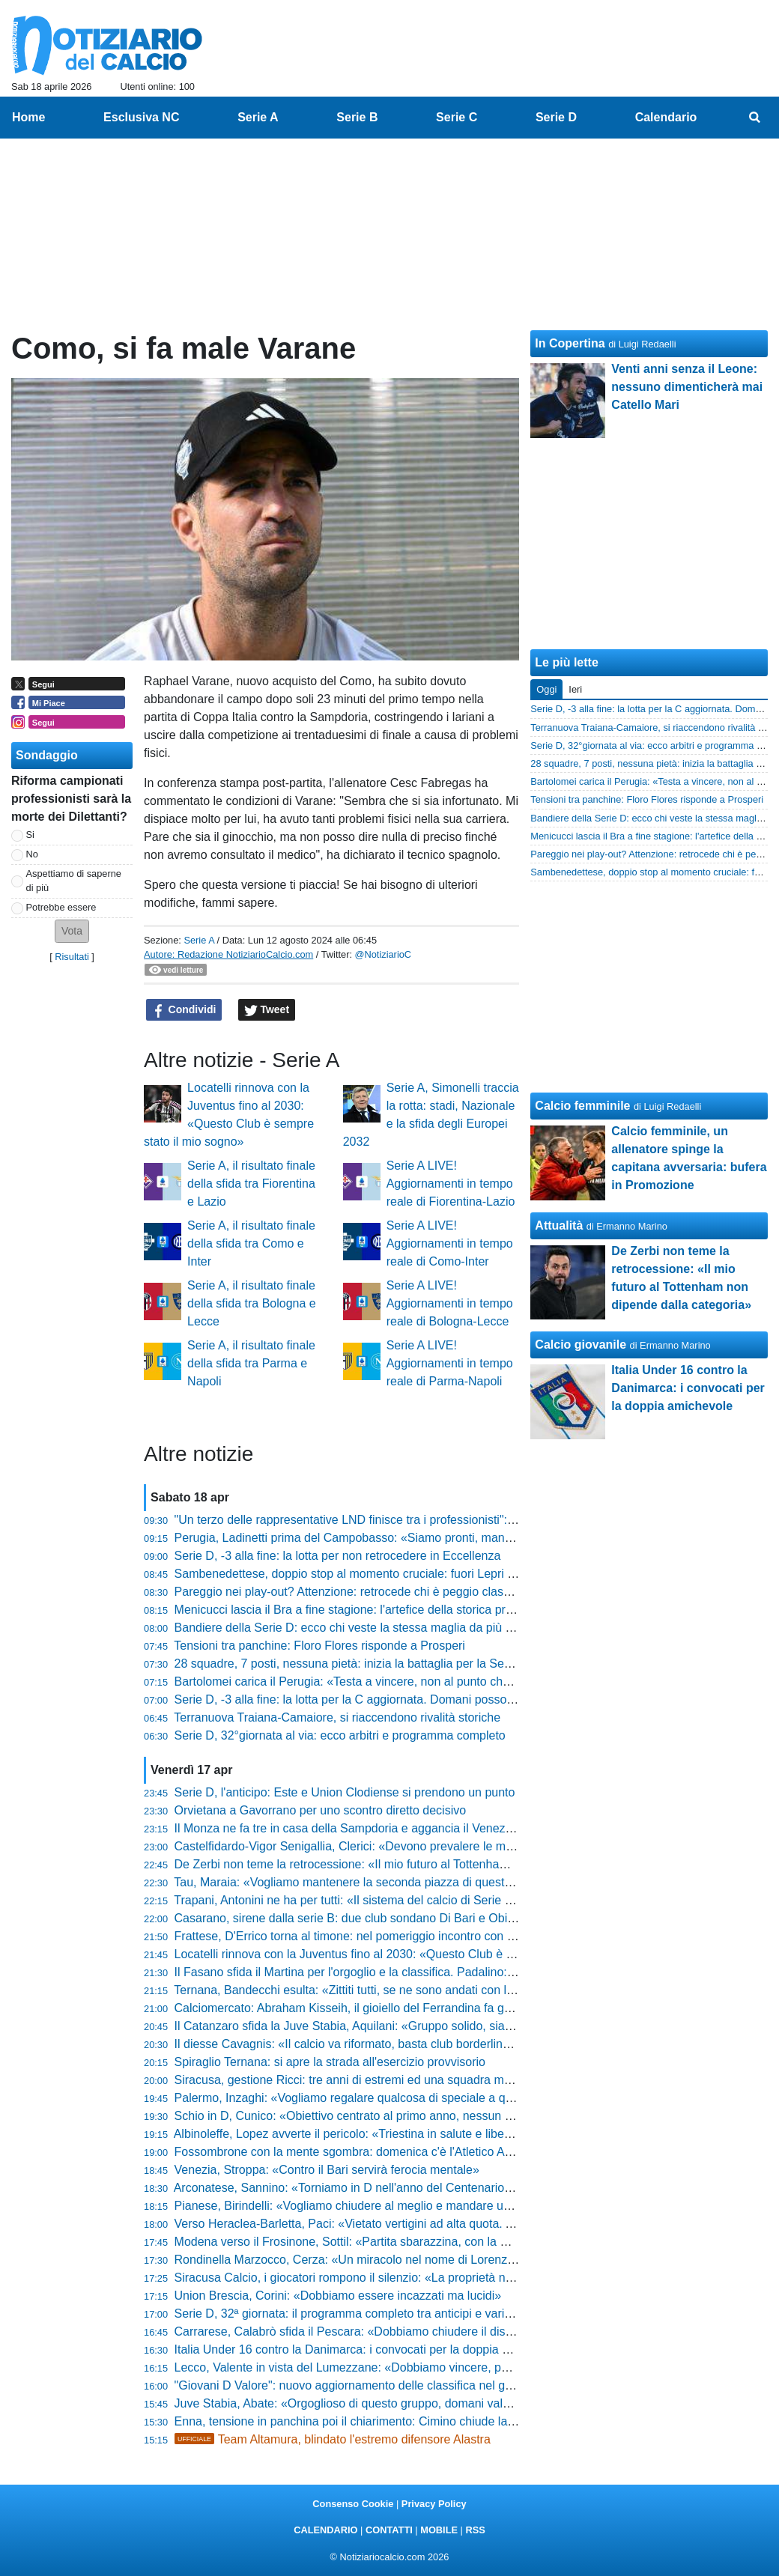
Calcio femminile (582, 1105)
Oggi (546, 689)
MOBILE (439, 2530)
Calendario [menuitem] (666, 117)
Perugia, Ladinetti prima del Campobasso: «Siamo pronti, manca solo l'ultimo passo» (400, 1537)
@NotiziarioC (383, 954)
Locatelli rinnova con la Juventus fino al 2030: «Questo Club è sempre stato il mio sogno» (412, 1954)
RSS (475, 2530)
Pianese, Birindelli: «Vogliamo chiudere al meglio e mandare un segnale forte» (382, 2205)
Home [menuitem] (28, 117)
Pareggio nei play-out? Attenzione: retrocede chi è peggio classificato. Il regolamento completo (425, 1591)
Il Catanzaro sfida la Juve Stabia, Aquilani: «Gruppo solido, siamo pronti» (368, 2026)
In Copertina (569, 343)
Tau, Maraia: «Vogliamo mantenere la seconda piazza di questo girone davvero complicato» (417, 1882)
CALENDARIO (325, 2530)
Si (30, 834)
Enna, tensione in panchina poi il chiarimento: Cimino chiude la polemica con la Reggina (408, 2421)
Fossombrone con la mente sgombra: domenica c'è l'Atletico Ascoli (352, 2151)
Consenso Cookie (352, 2503)
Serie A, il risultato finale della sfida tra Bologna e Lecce (251, 1303)
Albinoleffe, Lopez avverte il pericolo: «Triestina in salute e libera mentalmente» (384, 2133)
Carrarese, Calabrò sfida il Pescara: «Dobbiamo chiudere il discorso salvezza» (383, 2331)
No (32, 854)
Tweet (267, 1010)
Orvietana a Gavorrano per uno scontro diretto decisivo (321, 1810)
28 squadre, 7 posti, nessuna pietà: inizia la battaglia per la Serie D (352, 1663)
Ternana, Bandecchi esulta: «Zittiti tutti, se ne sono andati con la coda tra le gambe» (396, 1990)
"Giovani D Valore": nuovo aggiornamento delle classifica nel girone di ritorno (378, 2385)
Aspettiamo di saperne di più (73, 880)
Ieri (575, 689)
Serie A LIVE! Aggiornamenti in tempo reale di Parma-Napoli (450, 1363)
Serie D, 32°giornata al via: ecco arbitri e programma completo (340, 1735)
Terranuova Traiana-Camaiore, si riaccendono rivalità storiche (337, 1717)
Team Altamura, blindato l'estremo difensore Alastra (333, 2439)
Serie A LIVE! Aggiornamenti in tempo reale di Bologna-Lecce (450, 1303)
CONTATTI (389, 2530)
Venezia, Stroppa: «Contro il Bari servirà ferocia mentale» (327, 2169)
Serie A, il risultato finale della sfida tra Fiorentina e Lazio (251, 1183)
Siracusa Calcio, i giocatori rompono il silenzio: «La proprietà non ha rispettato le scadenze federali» (440, 2277)
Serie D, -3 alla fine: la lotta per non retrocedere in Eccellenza (338, 1555)
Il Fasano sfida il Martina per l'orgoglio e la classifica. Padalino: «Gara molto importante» (409, 1972)
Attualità (559, 1225)
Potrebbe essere (61, 907)
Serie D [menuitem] (556, 117)
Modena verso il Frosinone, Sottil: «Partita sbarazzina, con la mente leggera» (379, 2241)
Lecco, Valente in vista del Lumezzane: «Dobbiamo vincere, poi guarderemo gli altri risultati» (419, 2367)
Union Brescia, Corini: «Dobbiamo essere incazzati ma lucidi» (338, 2295)
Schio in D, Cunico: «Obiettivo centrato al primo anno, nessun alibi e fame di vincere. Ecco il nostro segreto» (462, 2115)
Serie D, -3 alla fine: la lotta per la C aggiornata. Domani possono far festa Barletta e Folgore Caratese (446, 1699)
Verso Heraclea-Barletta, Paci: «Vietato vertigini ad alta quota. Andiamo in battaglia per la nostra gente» (449, 2223)
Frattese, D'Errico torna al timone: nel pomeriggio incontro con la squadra (369, 1936)
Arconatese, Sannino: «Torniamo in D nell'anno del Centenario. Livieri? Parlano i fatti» (401, 2187)
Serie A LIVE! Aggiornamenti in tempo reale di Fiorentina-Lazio (451, 1183)
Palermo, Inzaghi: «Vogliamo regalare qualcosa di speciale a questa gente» (375, 2098)
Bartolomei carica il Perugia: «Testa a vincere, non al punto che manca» (365, 1681)
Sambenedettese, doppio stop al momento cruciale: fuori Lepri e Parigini (366, 1573)
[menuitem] (755, 118)
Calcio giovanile (580, 1344)
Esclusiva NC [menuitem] (141, 117)
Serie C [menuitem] (456, 117)
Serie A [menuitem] (258, 117)
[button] (72, 931)
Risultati (72, 956)
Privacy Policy (434, 2503)
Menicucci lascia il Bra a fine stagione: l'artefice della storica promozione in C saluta (396, 1609)
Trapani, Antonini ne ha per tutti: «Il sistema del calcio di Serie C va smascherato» (390, 1900)
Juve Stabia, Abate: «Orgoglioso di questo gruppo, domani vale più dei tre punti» (388, 2403)
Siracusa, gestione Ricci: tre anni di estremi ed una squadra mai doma (361, 2080)
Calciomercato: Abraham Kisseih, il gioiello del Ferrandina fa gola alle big (368, 2008)
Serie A (199, 940)
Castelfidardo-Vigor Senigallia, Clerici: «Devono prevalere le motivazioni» (369, 1846)
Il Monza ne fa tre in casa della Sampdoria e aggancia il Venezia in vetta (366, 1828)
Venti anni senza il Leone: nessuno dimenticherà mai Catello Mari (687, 386)
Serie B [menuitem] (357, 117)
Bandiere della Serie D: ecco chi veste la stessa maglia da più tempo (357, 1627)
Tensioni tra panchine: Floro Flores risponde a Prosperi (319, 1645)
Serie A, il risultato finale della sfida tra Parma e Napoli (251, 1363)
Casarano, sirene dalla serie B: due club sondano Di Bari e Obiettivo (355, 1918)
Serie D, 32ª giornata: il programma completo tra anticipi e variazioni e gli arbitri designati (410, 2313)
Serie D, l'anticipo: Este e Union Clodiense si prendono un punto (345, 1792)
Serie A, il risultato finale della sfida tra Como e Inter (251, 1243)
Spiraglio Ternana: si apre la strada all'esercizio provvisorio (330, 2062)
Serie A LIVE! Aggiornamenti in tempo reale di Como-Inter (450, 1243)
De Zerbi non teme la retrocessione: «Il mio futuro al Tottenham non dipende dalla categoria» (421, 1864)
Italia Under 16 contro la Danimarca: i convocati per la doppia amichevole (369, 2349)
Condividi (184, 1010)
